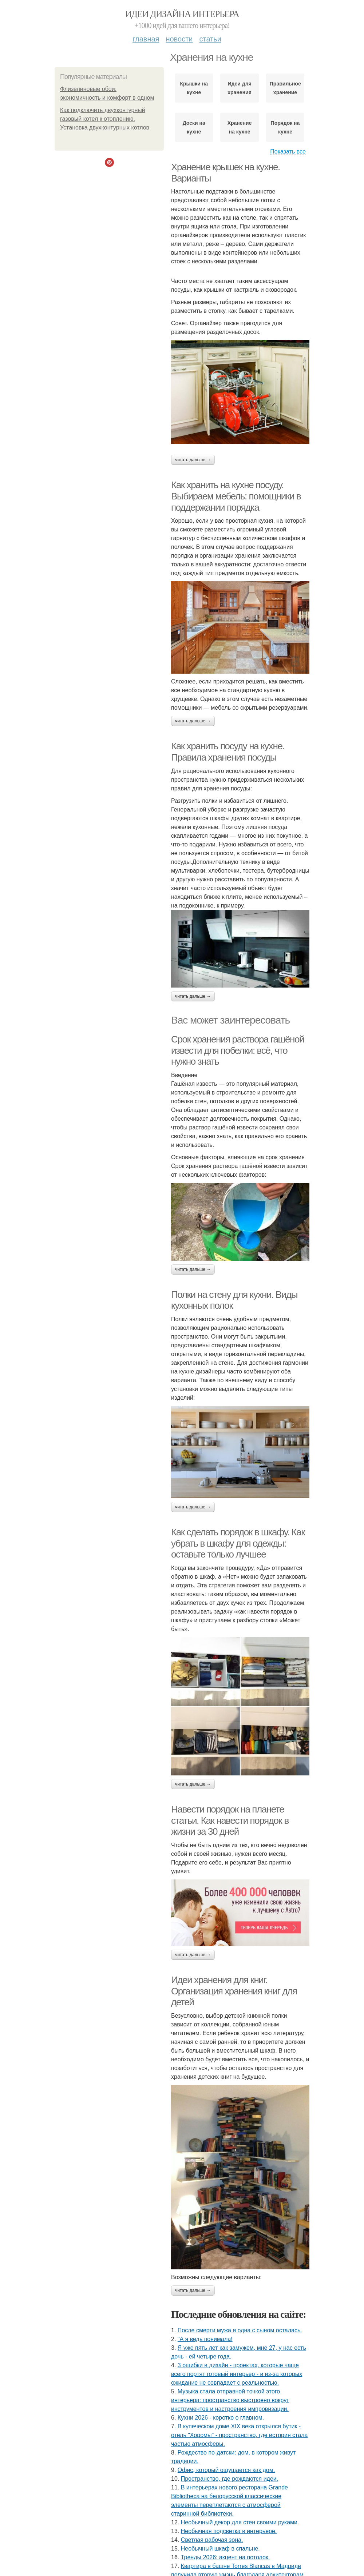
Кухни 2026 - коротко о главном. (221, 2417)
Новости (179, 39)
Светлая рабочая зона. (212, 2540)
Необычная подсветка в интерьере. (229, 2531)
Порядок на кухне (285, 127)
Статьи (210, 39)
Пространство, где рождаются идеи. (229, 2479)
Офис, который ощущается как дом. (226, 2470)
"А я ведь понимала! (205, 2339)
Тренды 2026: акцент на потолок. (225, 2557)
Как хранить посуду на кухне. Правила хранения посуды (227, 752)
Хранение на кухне (240, 127)
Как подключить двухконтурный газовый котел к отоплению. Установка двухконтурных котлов (104, 119)
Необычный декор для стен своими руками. (240, 2522)
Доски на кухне (194, 127)
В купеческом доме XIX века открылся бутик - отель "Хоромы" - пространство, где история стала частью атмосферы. (239, 2435)
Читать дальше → (193, 459)
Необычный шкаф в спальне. (220, 2548)
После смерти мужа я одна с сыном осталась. (240, 2330)
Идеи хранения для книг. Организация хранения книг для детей (234, 1990)
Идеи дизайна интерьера (182, 14)
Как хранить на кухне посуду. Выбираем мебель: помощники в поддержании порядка (236, 496)
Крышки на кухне (193, 88)
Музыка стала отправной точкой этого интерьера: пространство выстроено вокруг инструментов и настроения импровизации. (230, 2400)
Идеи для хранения (240, 88)
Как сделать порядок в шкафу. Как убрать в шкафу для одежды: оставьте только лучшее (238, 1543)
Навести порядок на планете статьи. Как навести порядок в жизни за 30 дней (230, 1820)
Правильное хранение (285, 88)
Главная (145, 39)
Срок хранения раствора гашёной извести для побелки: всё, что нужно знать (237, 1050)
